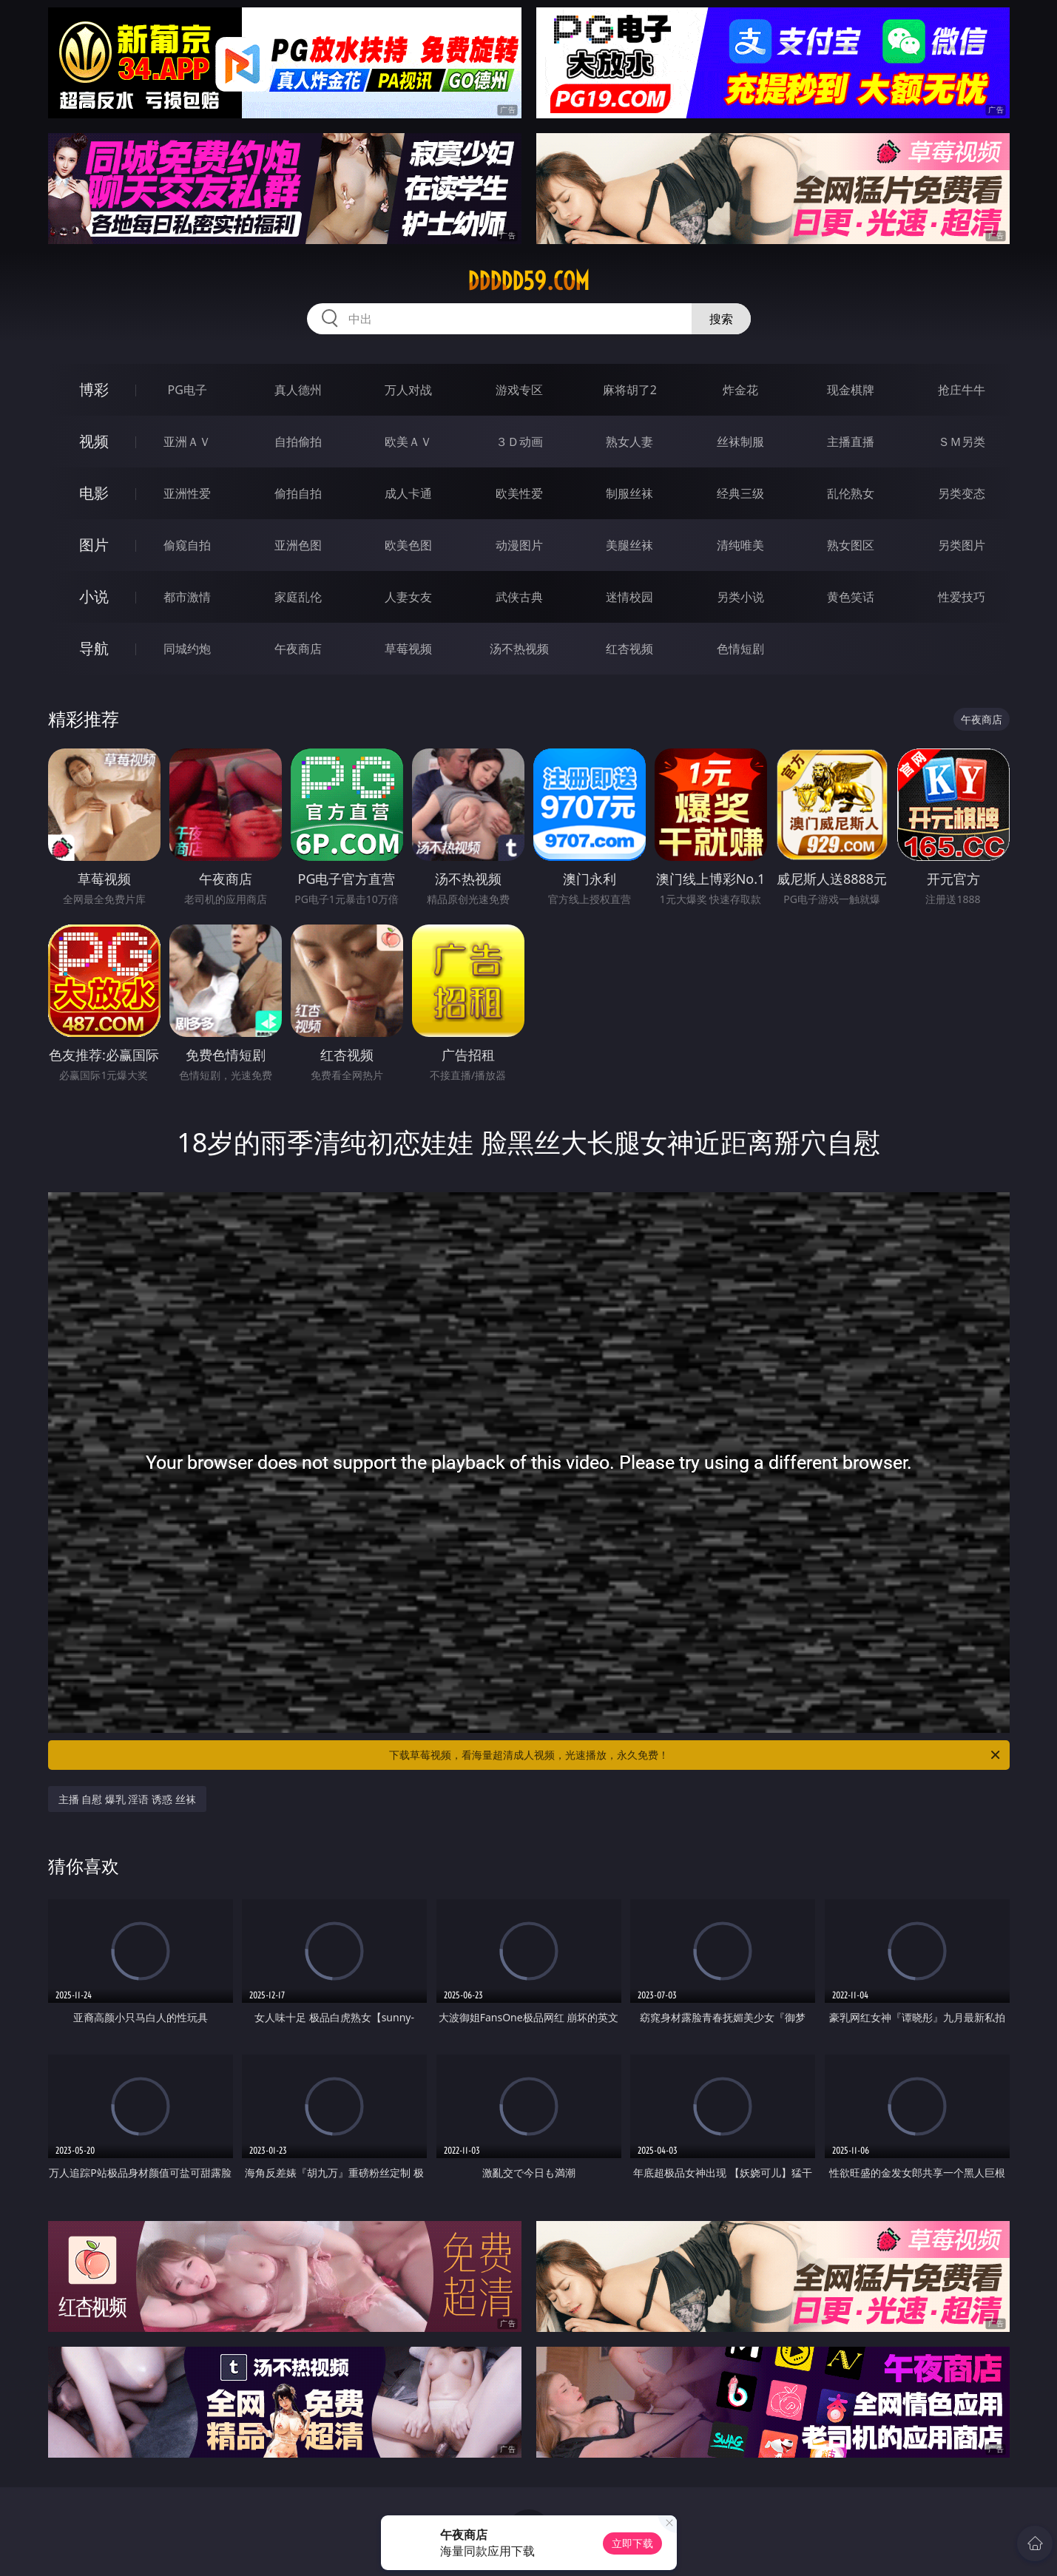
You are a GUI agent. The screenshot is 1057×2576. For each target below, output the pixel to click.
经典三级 (740, 493)
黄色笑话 (850, 597)
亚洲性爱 (187, 493)
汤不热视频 (519, 648)
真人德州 (298, 390)
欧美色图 (408, 545)
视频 (94, 441)
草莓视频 (408, 648)
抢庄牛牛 (961, 390)
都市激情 (187, 597)
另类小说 (740, 597)
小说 (94, 596)
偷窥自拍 (187, 545)
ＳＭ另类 (961, 441)
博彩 (94, 389)
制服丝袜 (629, 493)
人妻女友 (408, 597)
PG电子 (187, 390)
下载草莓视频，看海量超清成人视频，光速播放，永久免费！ (695, 1755)
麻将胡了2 (630, 390)
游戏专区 (519, 390)
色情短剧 (740, 648)
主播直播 (850, 441)
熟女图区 (850, 545)
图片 (94, 545)
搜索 (721, 319)
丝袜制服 (740, 441)
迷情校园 (629, 597)
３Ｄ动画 (519, 441)
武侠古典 (519, 597)
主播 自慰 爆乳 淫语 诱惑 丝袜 (127, 1799)
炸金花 (740, 390)
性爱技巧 (961, 597)
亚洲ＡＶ (187, 441)
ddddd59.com (528, 281)
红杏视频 (629, 648)
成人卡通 (408, 493)
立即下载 (632, 2543)
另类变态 (961, 493)
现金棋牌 (850, 390)
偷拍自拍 (298, 493)
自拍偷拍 (298, 441)
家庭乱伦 (298, 597)
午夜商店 (298, 648)
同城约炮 (187, 648)
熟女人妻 (629, 441)
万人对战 (408, 390)
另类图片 (961, 545)
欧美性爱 (519, 493)
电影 (94, 493)
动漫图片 (519, 545)
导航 (94, 648)
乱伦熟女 (850, 493)
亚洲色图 (298, 545)
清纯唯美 (740, 545)
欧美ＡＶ (408, 441)
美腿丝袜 (629, 545)
